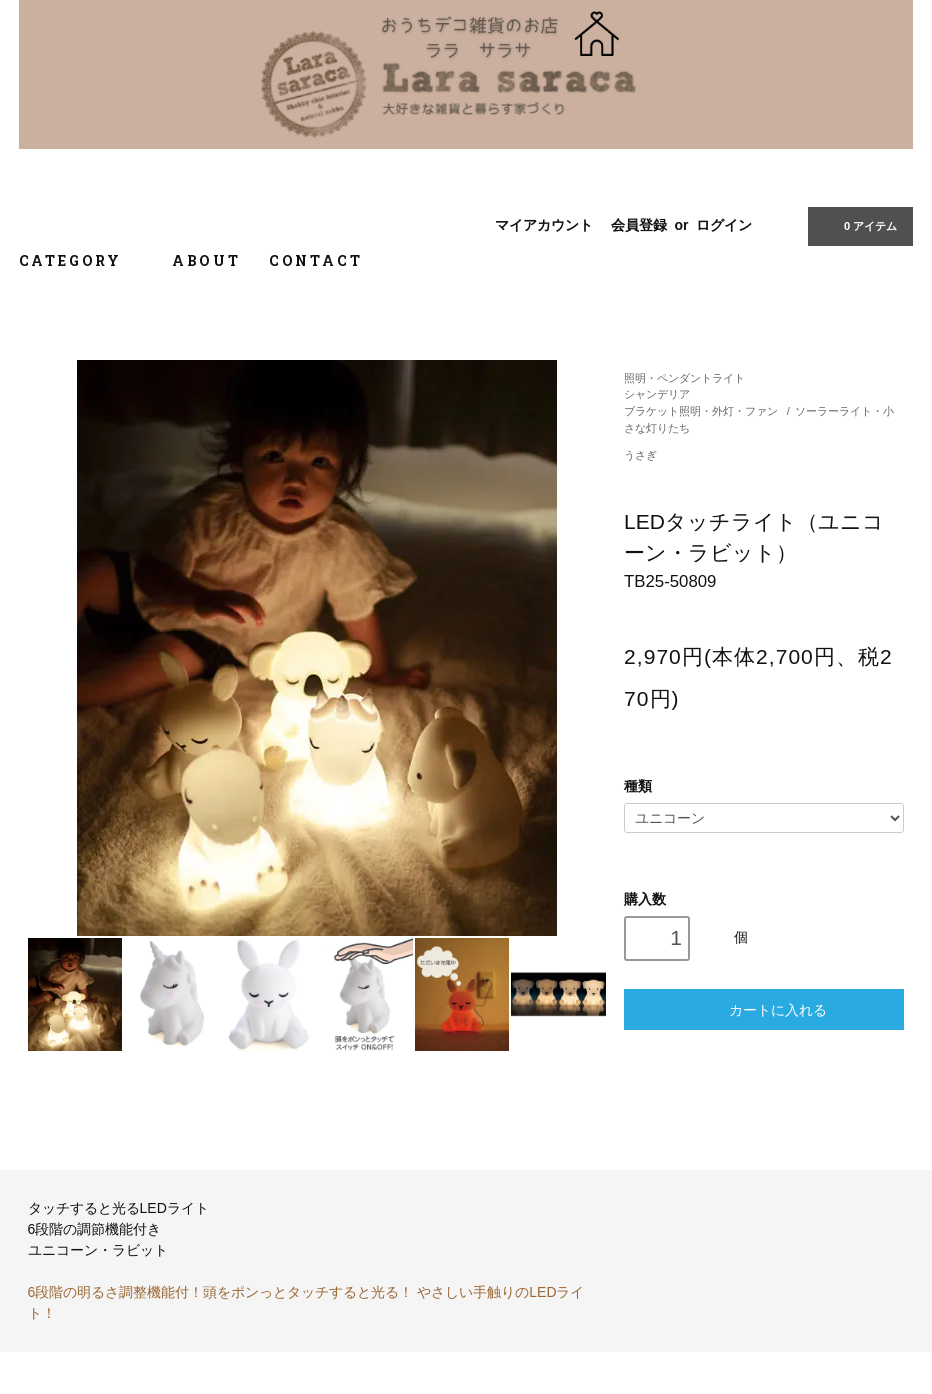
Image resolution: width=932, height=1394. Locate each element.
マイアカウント (544, 225)
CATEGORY (81, 260)
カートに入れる (764, 1009)
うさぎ (640, 455)
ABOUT (206, 260)
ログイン (724, 225)
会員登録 (639, 225)
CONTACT (316, 260)
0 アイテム (858, 225)
